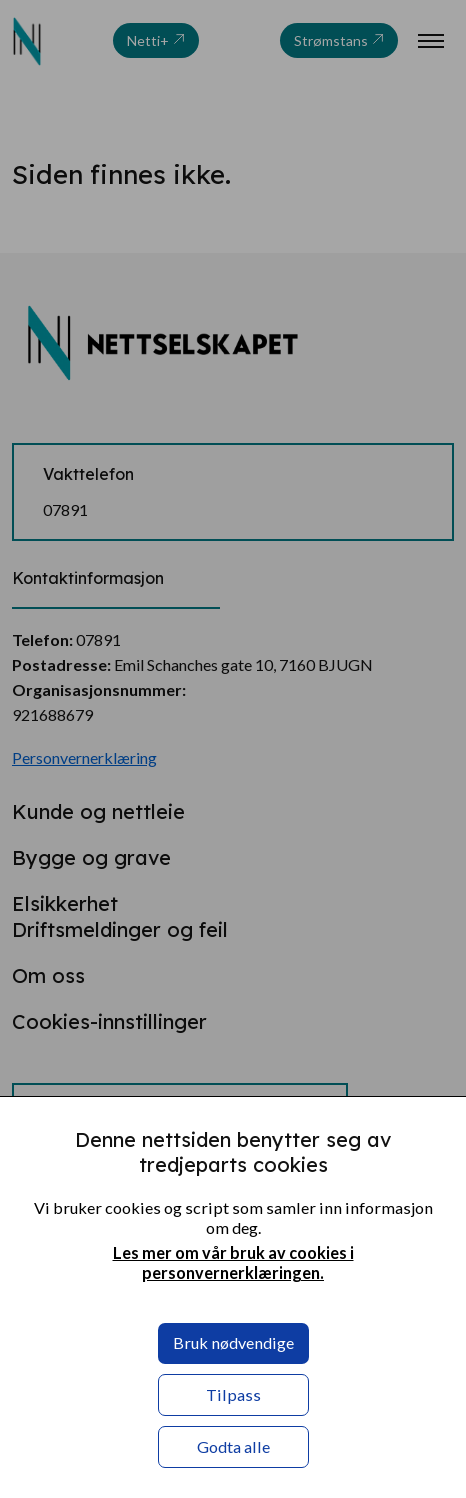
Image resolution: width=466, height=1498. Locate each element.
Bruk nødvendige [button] (233, 1342)
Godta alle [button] (233, 1446)
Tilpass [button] (233, 1394)
